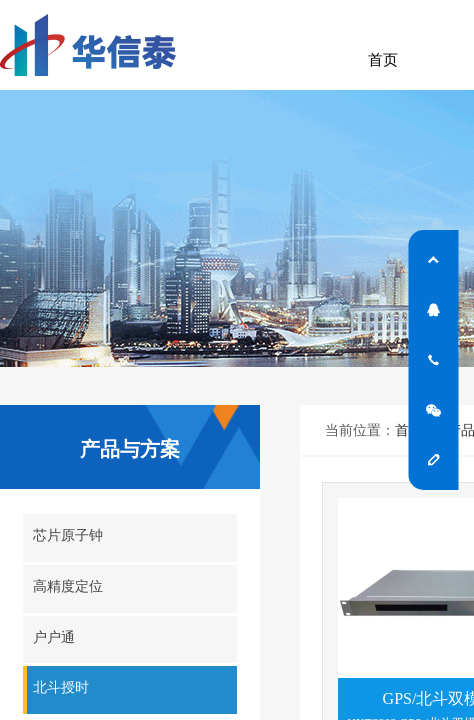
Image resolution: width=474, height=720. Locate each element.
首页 (383, 60)
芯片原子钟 (68, 535)
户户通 (54, 637)
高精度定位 (68, 586)
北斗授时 (61, 687)
